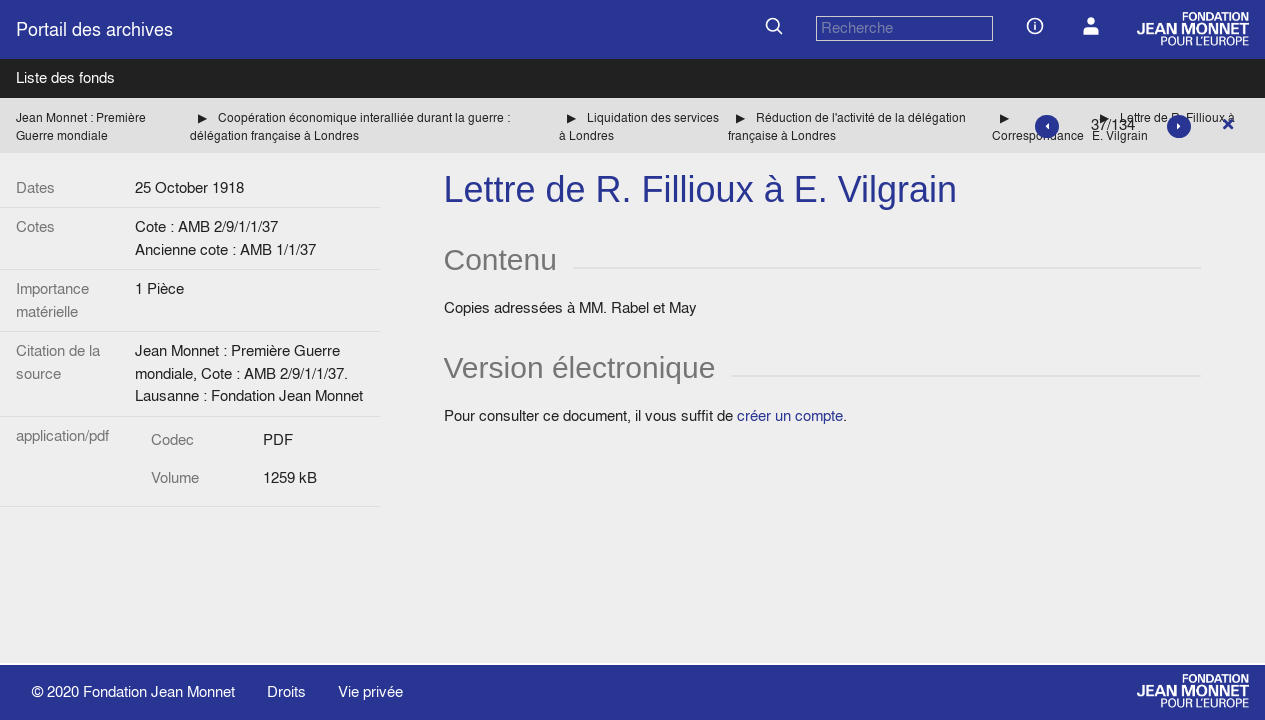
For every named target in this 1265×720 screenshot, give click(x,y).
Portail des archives (94, 29)
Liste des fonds (65, 77)
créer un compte (790, 415)
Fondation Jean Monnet (159, 691)
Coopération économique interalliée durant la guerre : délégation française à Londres (350, 126)
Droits (286, 691)
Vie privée (370, 691)
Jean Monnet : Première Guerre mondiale (81, 126)
